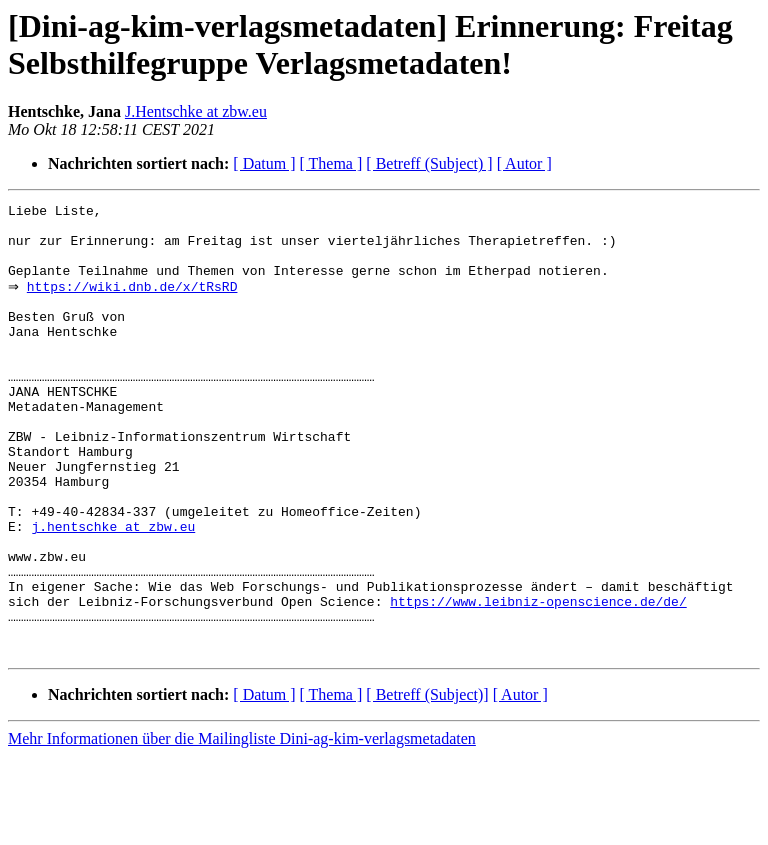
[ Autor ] (524, 163)
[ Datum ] (264, 163)
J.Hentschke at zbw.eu (196, 111)
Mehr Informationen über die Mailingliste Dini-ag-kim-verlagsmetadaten (242, 827)
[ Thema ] (331, 163)
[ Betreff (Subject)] (427, 783)
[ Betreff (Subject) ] (429, 163)
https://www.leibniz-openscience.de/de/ (538, 681)
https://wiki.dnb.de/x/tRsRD (136, 303)
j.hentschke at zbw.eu (113, 591)
